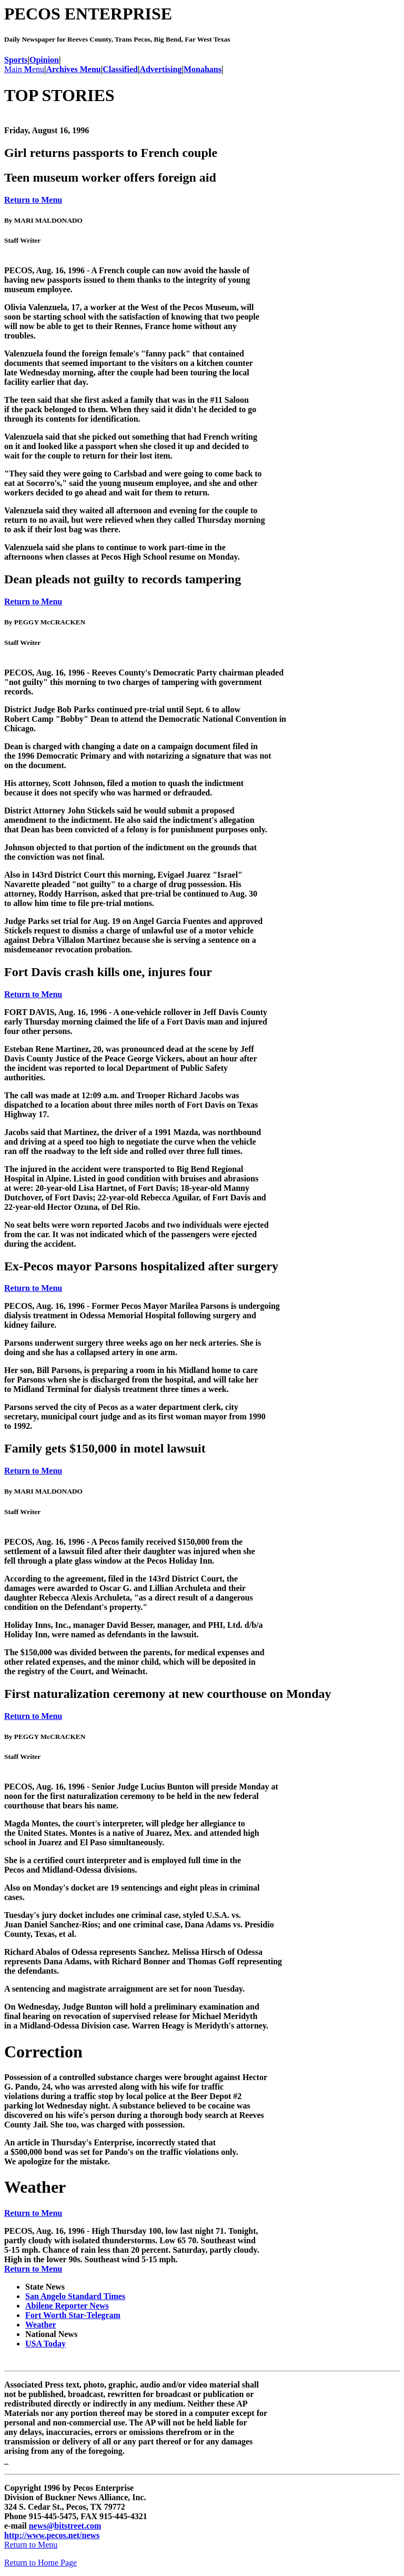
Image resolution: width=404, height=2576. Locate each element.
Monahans (202, 69)
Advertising (160, 69)
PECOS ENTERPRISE (88, 13)
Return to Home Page (40, 2562)
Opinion (44, 59)
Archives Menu (73, 69)
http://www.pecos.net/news (51, 2535)
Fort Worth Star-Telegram (72, 2315)
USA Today (45, 2343)
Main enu (24, 69)
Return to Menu (33, 199)
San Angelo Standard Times (75, 2296)
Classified (120, 69)
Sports (15, 59)
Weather (40, 2324)
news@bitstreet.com (65, 2525)
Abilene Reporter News (67, 2305)
